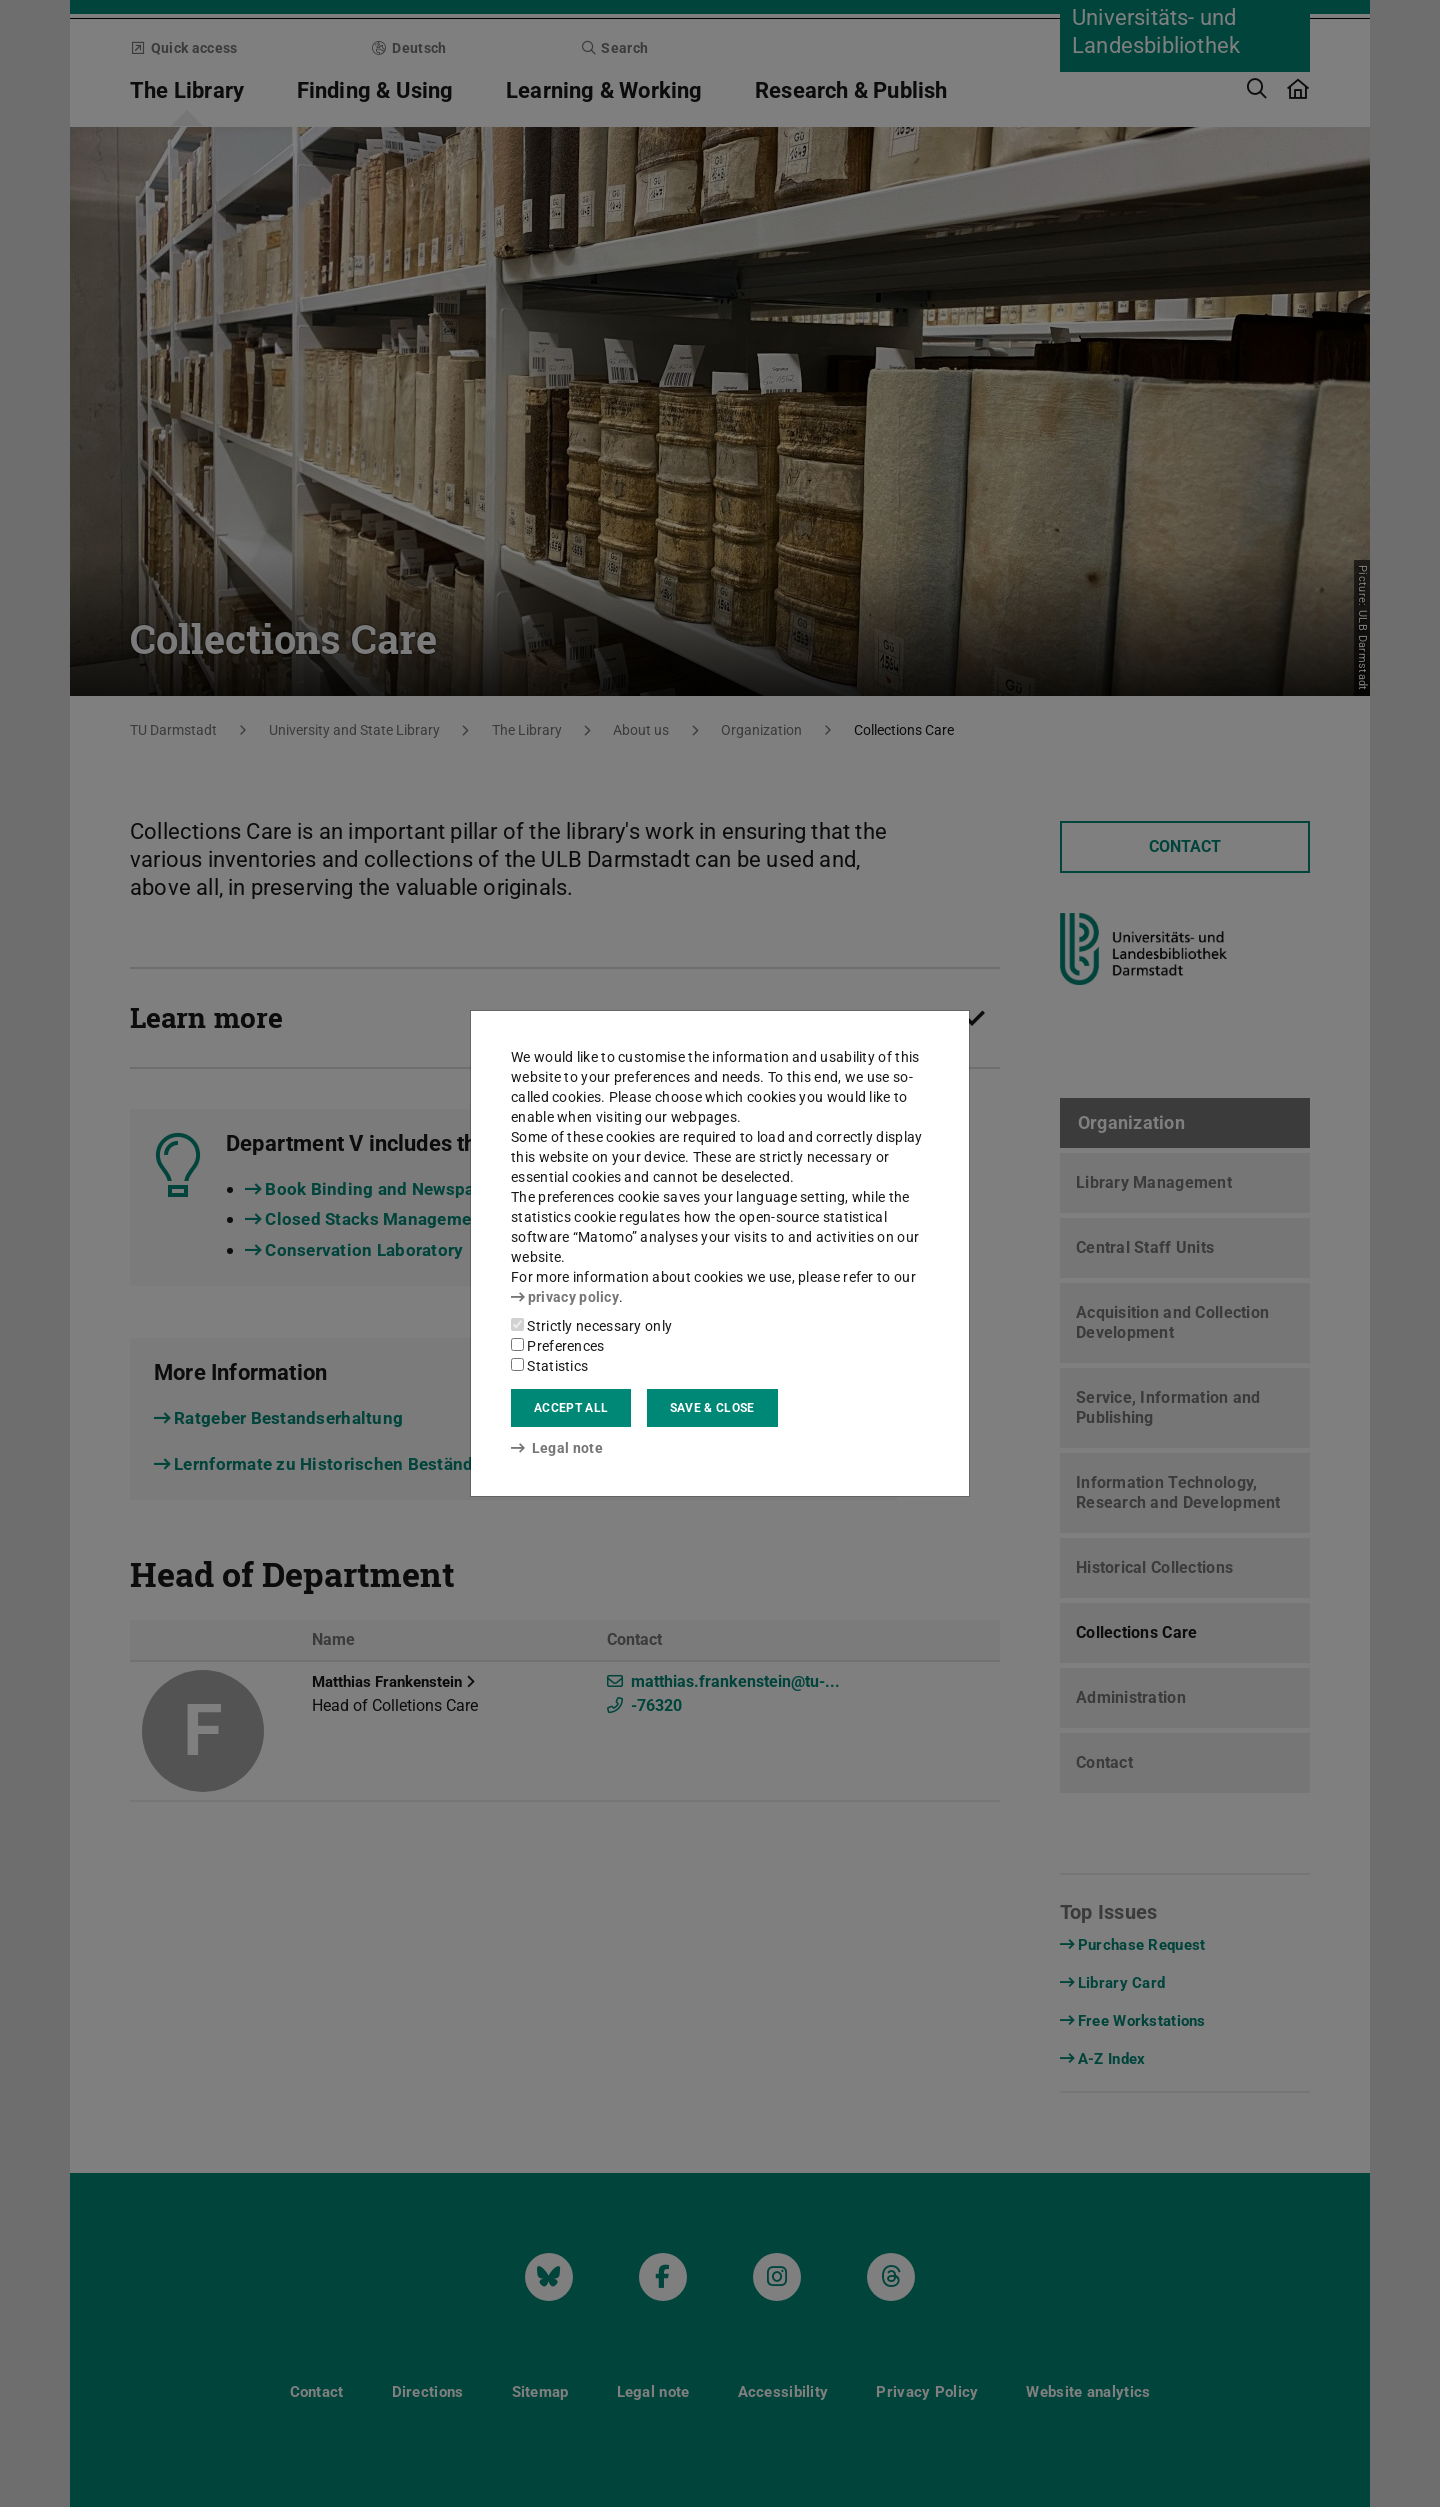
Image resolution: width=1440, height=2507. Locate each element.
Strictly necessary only (591, 1326)
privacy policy (565, 1297)
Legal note (557, 1448)
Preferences (558, 1346)
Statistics (549, 1366)
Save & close (712, 1408)
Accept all (571, 1408)
